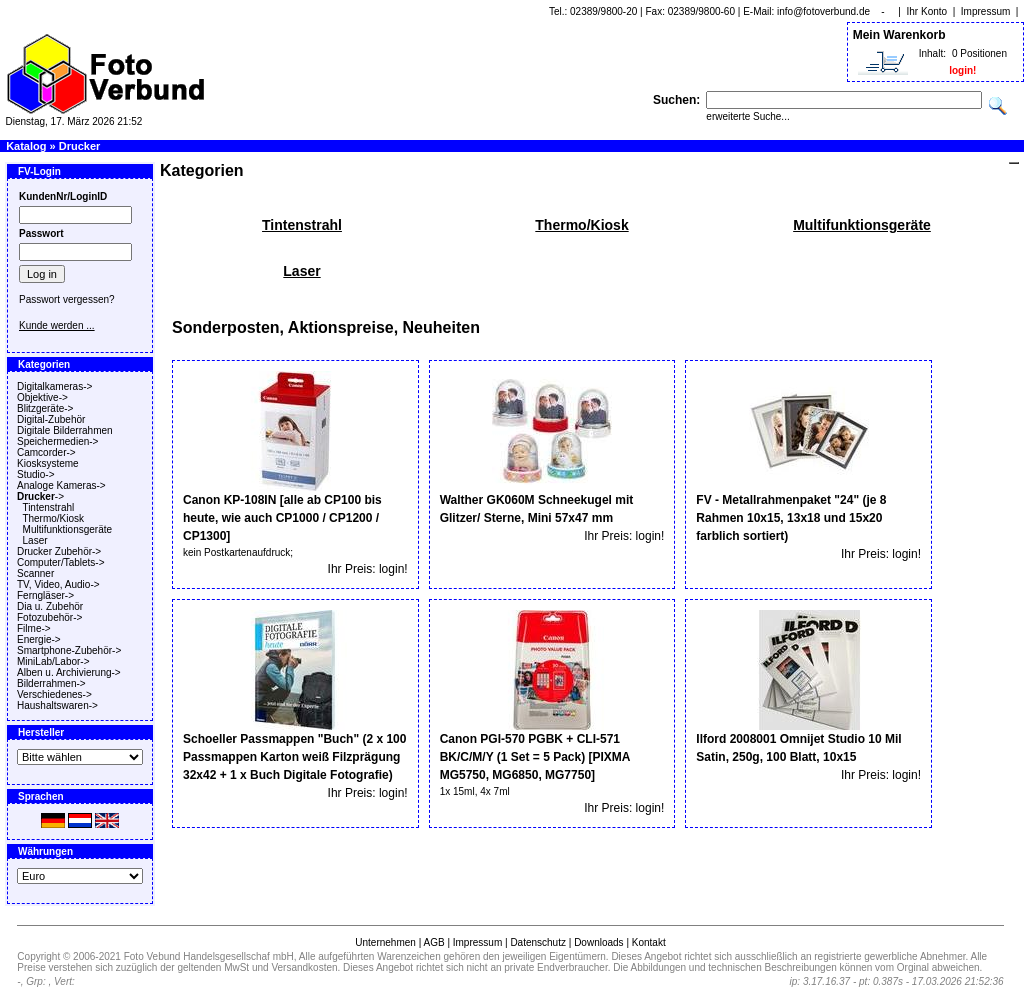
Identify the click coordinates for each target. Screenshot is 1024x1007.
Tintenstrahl (48, 507)
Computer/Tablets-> (61, 562)
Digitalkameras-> (54, 386)
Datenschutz (538, 942)
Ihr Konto (927, 11)
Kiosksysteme (48, 463)
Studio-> (36, 474)
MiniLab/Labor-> (53, 661)
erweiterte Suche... (747, 116)
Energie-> (39, 639)
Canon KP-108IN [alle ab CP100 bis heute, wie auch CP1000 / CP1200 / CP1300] (282, 518)
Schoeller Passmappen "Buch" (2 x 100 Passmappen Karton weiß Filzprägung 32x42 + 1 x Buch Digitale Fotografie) (294, 757)
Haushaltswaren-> (57, 705)
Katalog (26, 146)
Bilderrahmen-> (51, 683)
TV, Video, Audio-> (58, 584)
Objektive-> (42, 397)
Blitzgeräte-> (45, 408)
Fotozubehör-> (49, 617)
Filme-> (34, 628)
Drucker (80, 146)
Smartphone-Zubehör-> (69, 650)
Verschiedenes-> (54, 694)
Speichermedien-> (57, 441)
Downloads (598, 942)
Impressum (985, 11)
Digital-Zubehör (51, 419)
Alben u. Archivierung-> (69, 672)
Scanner (35, 573)
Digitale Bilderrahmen (65, 430)
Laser (35, 540)
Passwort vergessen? (67, 299)
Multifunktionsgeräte (68, 529)
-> (40, 496)
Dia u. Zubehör (50, 606)
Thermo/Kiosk (53, 518)
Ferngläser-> (45, 595)
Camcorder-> (46, 452)
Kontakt (649, 942)
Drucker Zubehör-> (59, 551)
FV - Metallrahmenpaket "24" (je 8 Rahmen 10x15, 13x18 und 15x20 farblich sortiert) (791, 518)
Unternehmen (385, 942)
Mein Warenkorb (899, 35)
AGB (433, 942)
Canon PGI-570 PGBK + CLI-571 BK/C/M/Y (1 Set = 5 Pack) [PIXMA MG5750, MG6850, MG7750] (535, 757)
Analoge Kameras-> (61, 485)
